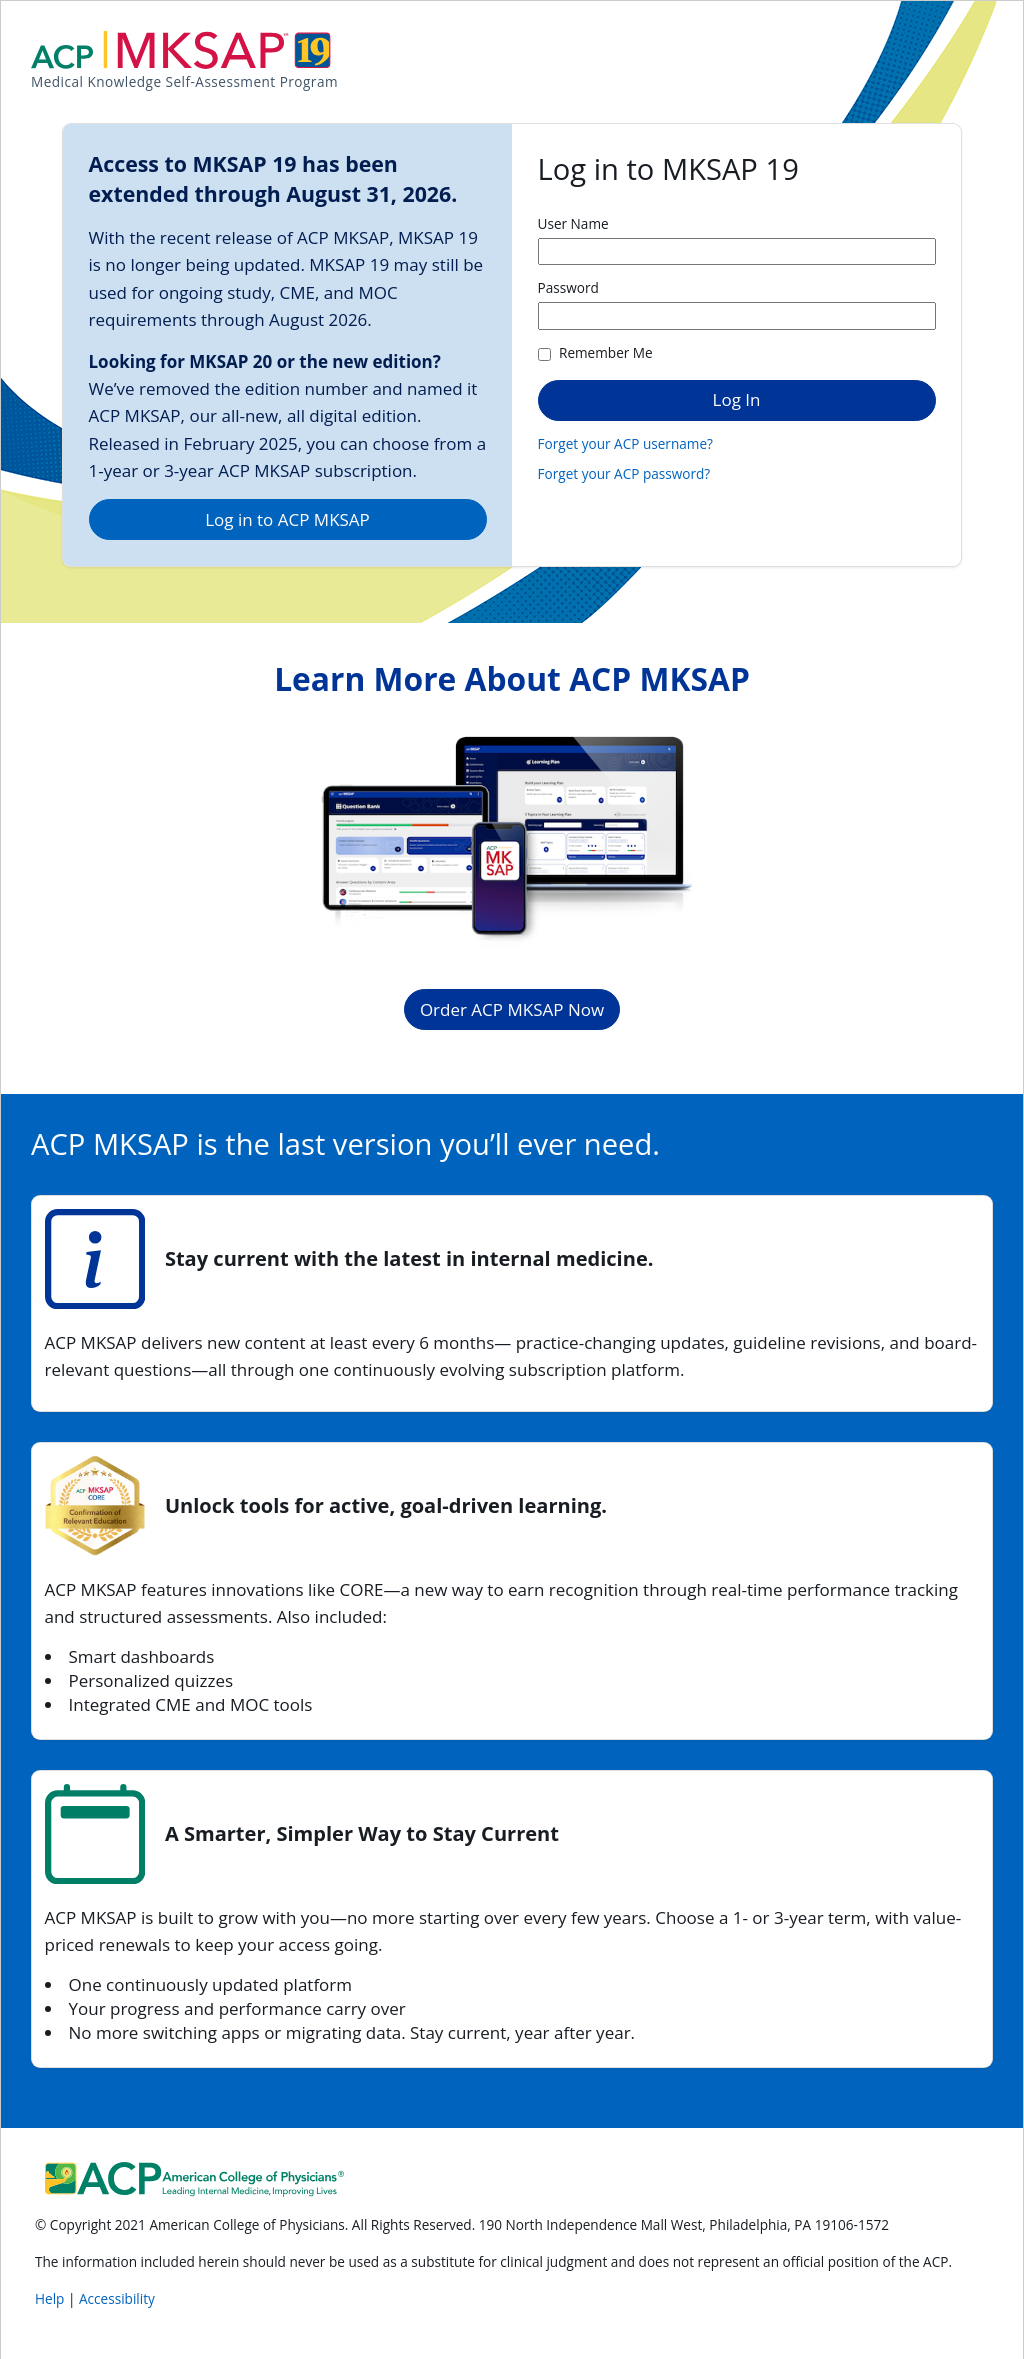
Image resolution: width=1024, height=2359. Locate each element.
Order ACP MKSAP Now (512, 1009)
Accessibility (117, 2298)
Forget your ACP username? (625, 443)
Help (51, 2298)
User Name (573, 223)
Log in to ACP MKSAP (287, 519)
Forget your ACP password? (624, 473)
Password (568, 287)
